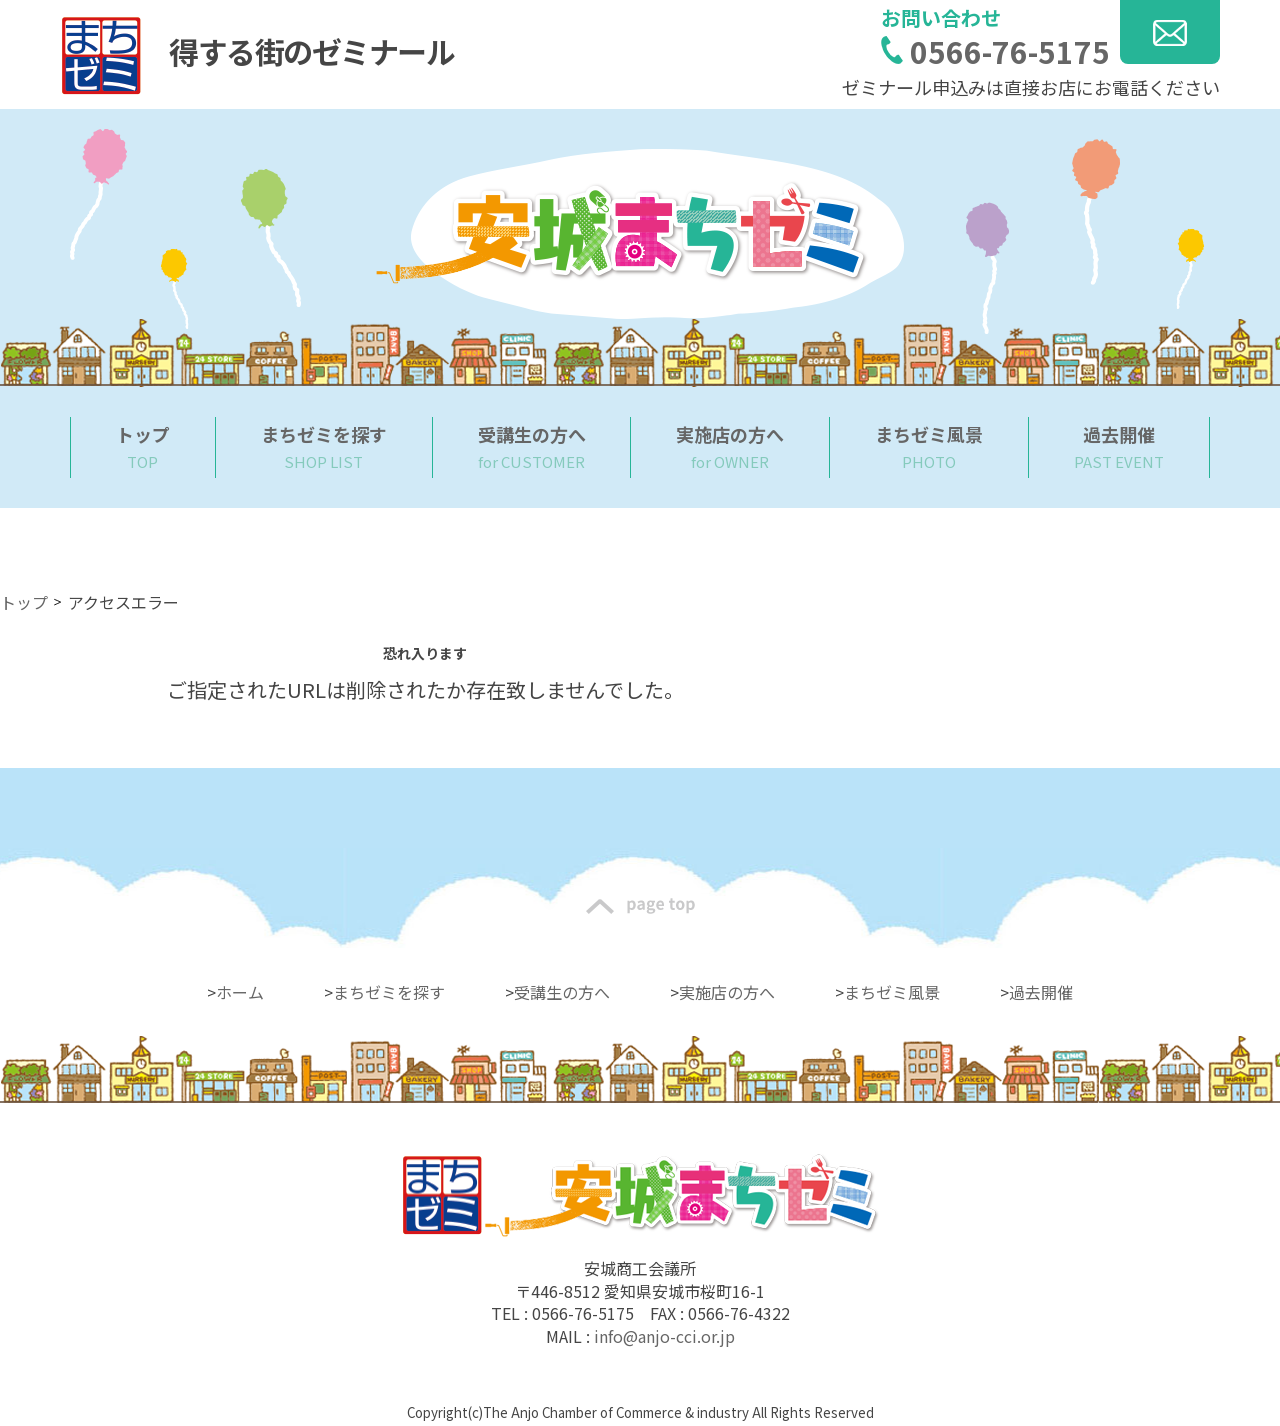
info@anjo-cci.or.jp (664, 1336)
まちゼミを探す (389, 992)
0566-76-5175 (1010, 51)
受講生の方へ (562, 992)
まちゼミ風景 (892, 992)
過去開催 (1041, 992)
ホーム (240, 992)
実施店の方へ (727, 992)
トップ (24, 602)
